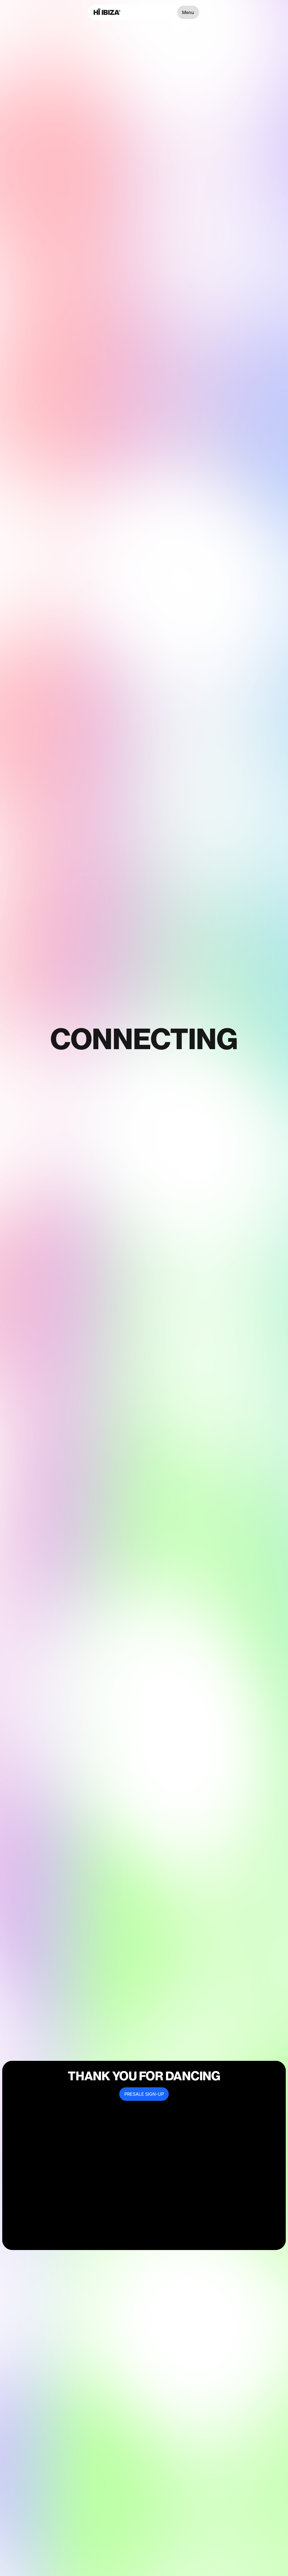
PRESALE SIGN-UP (144, 2094)
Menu (188, 12)
